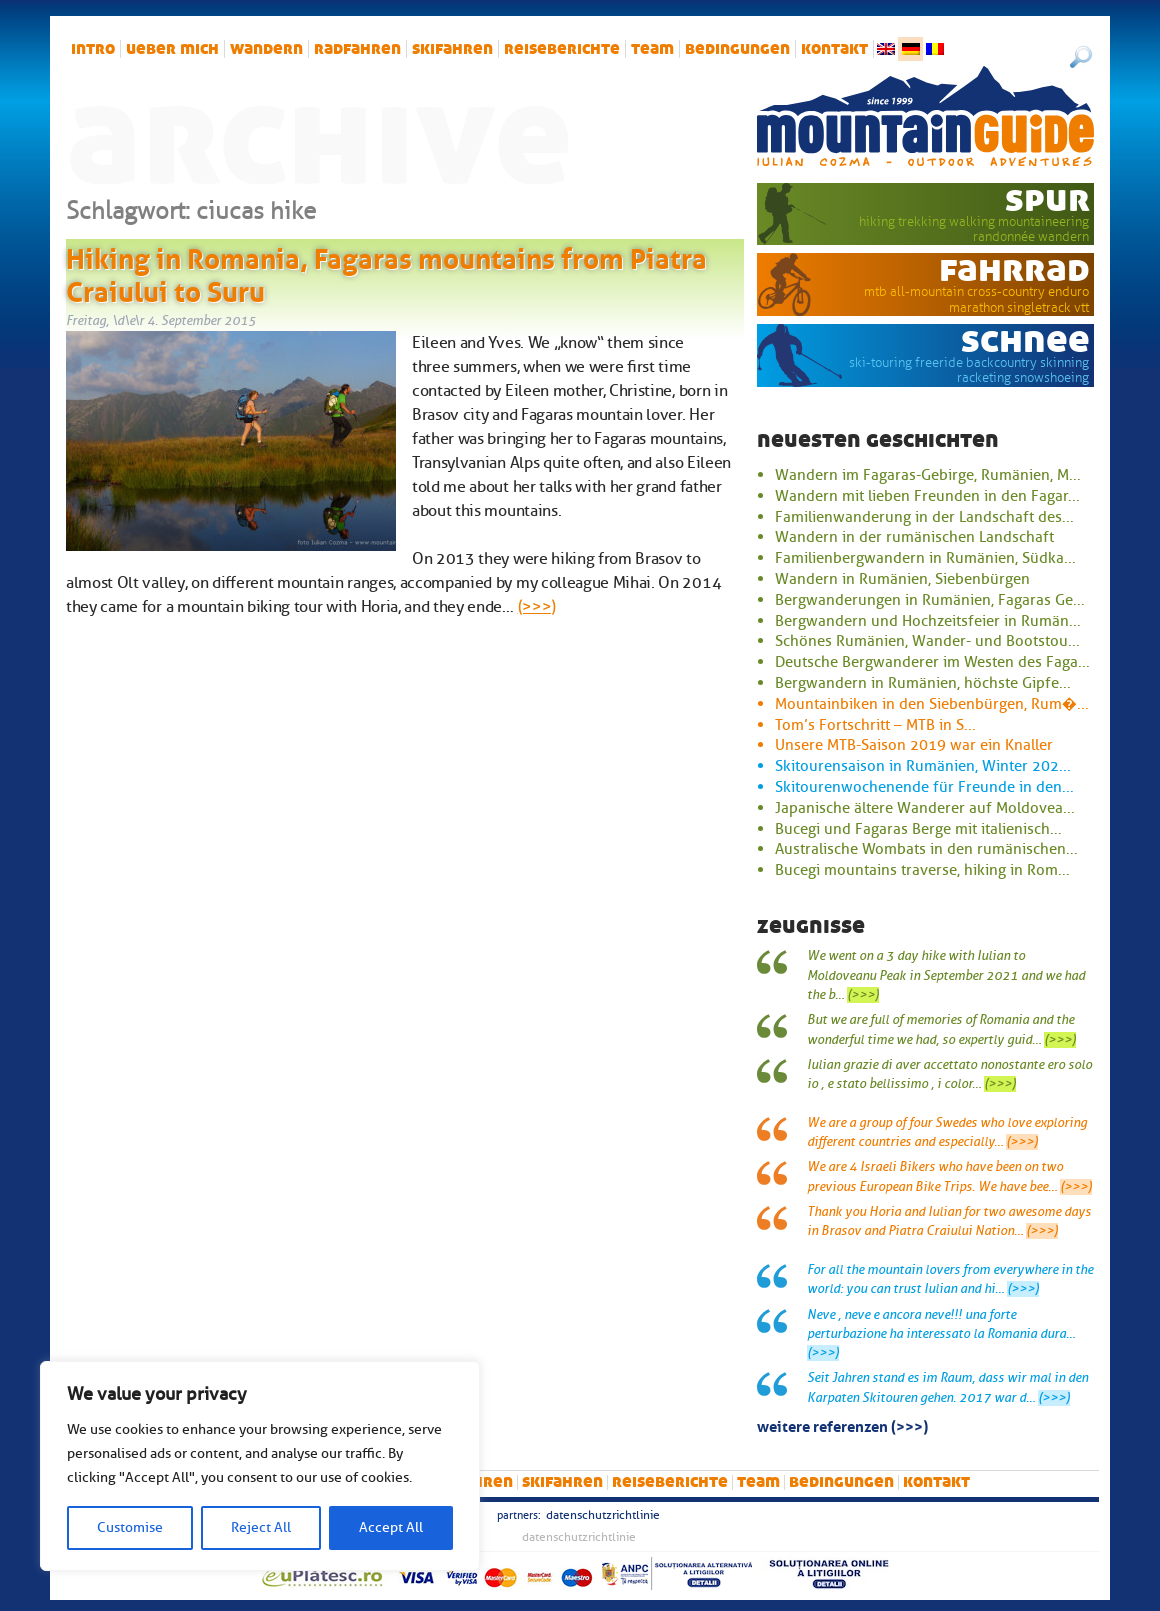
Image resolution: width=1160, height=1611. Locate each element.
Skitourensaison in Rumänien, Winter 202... (923, 766)
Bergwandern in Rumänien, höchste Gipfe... (923, 683)
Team (652, 49)
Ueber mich (172, 49)
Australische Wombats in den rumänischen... (926, 849)
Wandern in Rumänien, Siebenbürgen (902, 579)
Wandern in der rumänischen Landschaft (914, 537)
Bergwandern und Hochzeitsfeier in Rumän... (928, 621)
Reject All (261, 1527)
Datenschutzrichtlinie (603, 1515)
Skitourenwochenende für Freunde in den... (924, 787)
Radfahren (357, 49)
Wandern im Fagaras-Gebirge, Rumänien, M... (928, 475)
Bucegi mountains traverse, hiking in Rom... (922, 870)
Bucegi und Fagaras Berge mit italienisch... (918, 829)
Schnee (1025, 340)
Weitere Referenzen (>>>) (842, 1425)
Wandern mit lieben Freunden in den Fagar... (927, 496)
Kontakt (834, 49)
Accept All (391, 1527)
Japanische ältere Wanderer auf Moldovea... (925, 808)
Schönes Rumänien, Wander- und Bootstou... (927, 641)
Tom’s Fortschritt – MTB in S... (875, 725)
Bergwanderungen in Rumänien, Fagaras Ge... (930, 600)
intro (93, 49)
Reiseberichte (562, 49)
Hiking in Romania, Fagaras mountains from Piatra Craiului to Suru (386, 272)
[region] (260, 1466)
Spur (1047, 199)
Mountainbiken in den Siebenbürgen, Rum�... (932, 704)
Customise (130, 1527)
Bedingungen (737, 49)
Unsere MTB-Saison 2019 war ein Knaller (914, 745)
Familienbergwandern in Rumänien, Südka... (925, 558)
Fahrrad (1014, 269)
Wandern (266, 49)
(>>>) (537, 607)
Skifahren (452, 49)
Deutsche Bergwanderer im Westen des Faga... (932, 662)
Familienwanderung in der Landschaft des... (924, 517)
